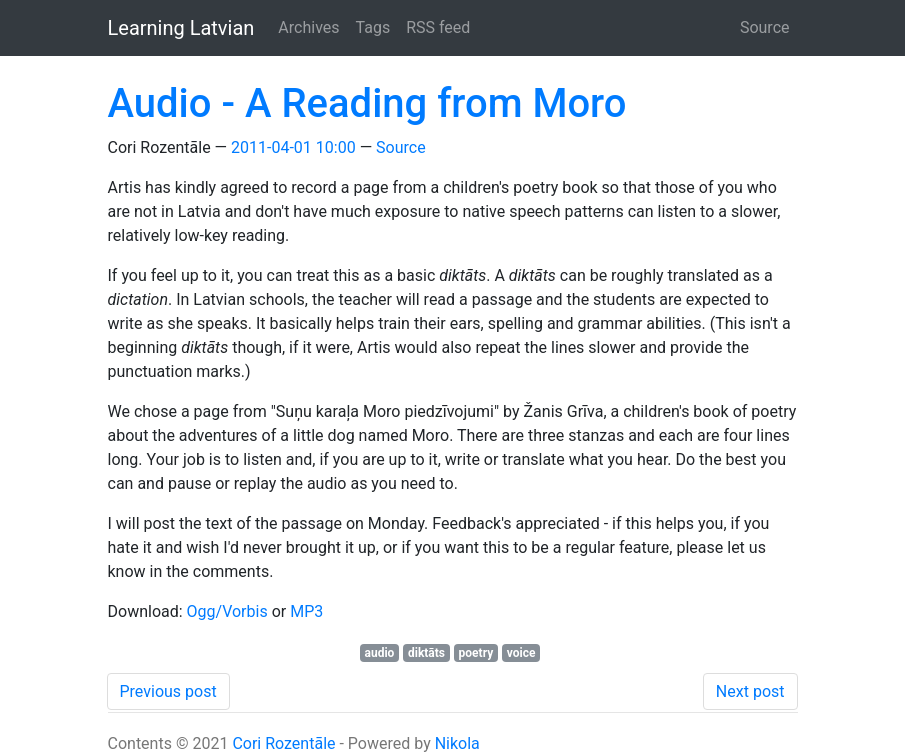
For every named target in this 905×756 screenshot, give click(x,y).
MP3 (306, 611)
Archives (308, 27)
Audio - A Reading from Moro (367, 103)
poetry (476, 653)
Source (765, 27)
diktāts (426, 653)
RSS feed (438, 27)
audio (380, 653)
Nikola (457, 743)
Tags (373, 27)
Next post (750, 691)
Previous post (168, 691)
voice (521, 653)
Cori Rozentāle (283, 743)
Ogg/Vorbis (227, 611)
